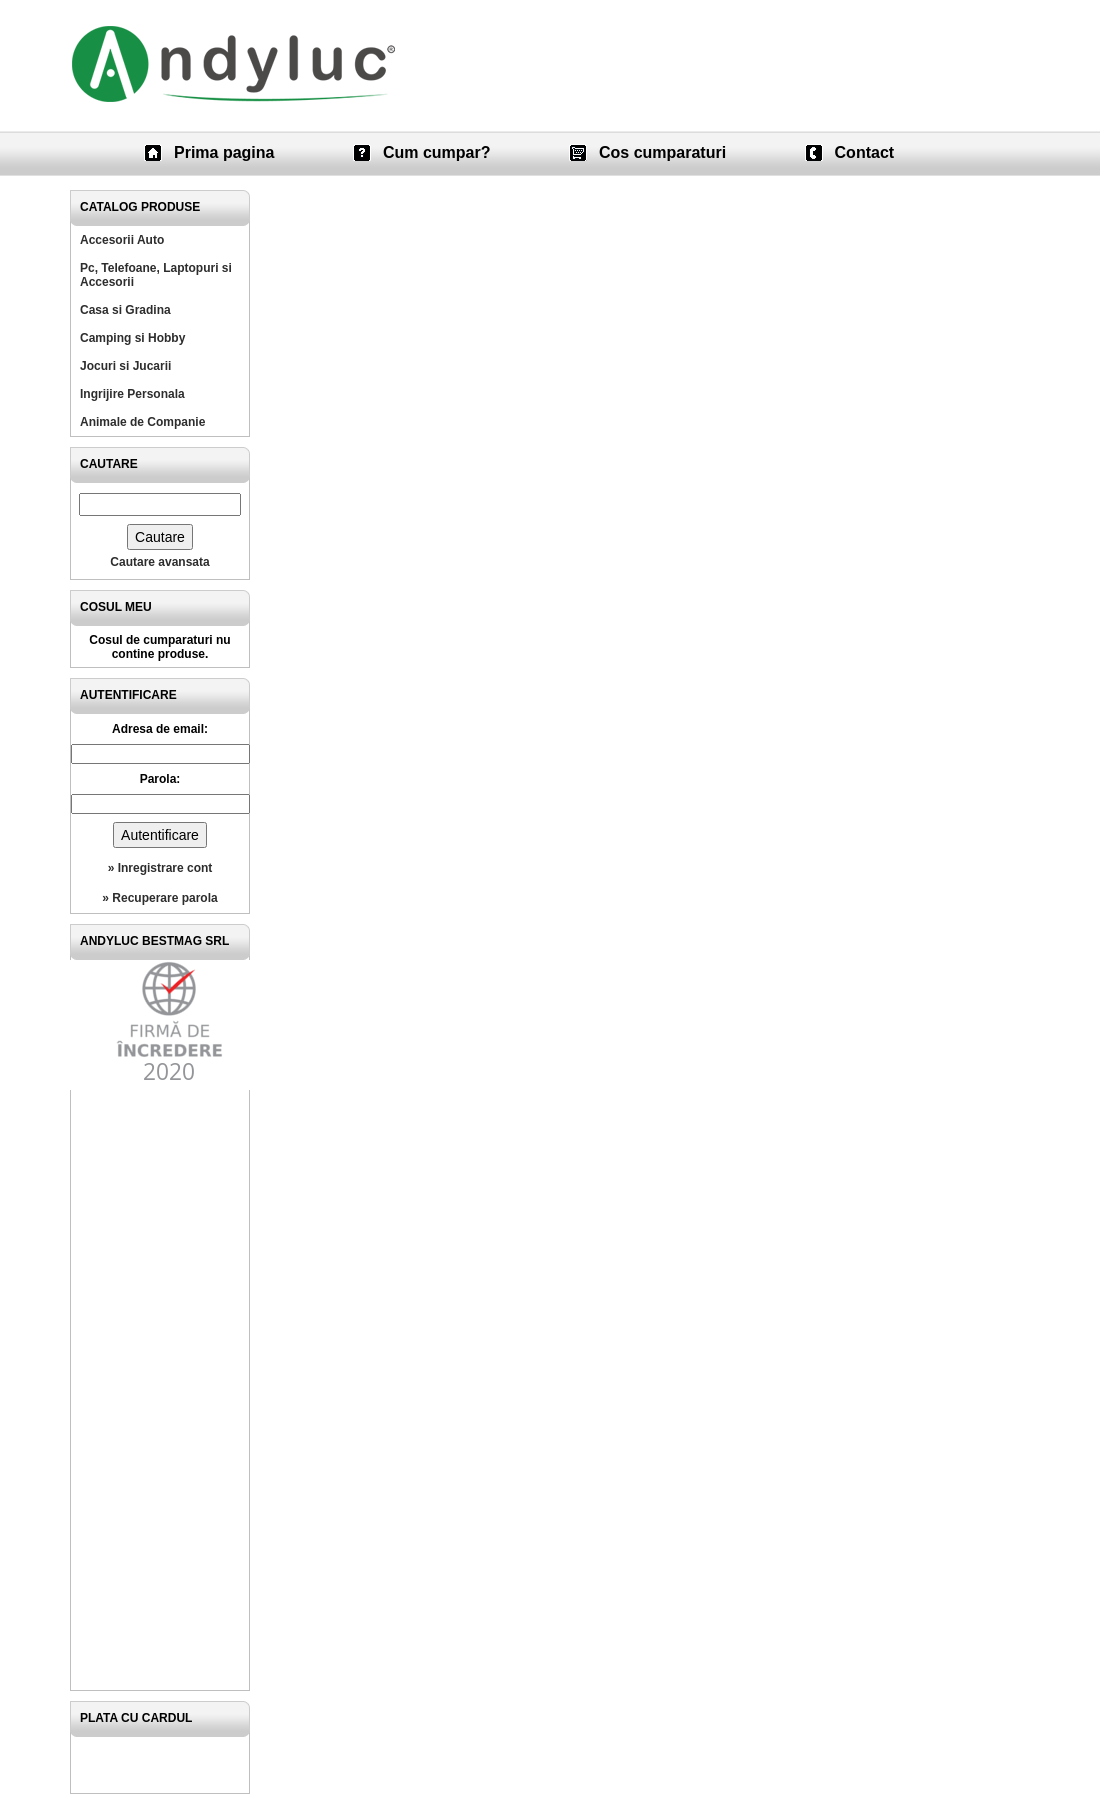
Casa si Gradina (125, 310)
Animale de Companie (142, 422)
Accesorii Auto (122, 240)
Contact (865, 152)
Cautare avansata (159, 562)
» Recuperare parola (159, 898)
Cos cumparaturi (662, 152)
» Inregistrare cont (160, 868)
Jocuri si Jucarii (125, 366)
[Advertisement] (160, 1390)
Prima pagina (224, 152)
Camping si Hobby (132, 338)
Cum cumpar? (437, 152)
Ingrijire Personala (132, 394)
